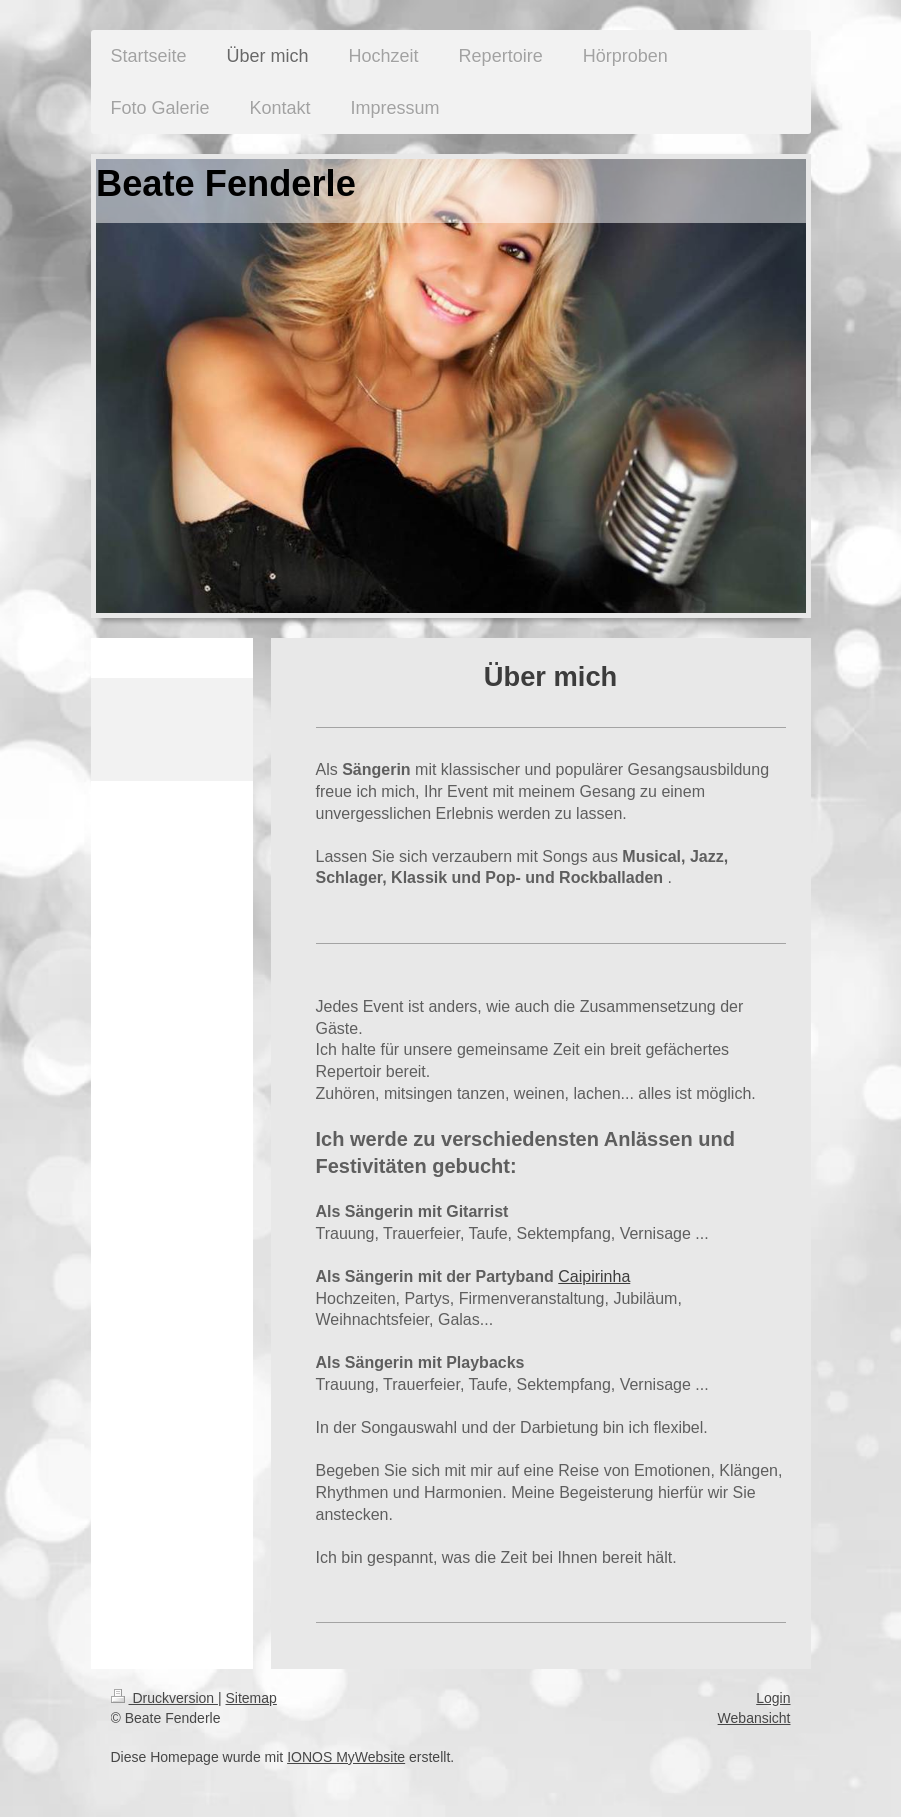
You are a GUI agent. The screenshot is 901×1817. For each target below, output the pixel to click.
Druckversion (164, 1698)
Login (773, 1698)
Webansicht (754, 1718)
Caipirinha (594, 1276)
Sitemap (251, 1698)
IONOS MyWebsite (346, 1757)
